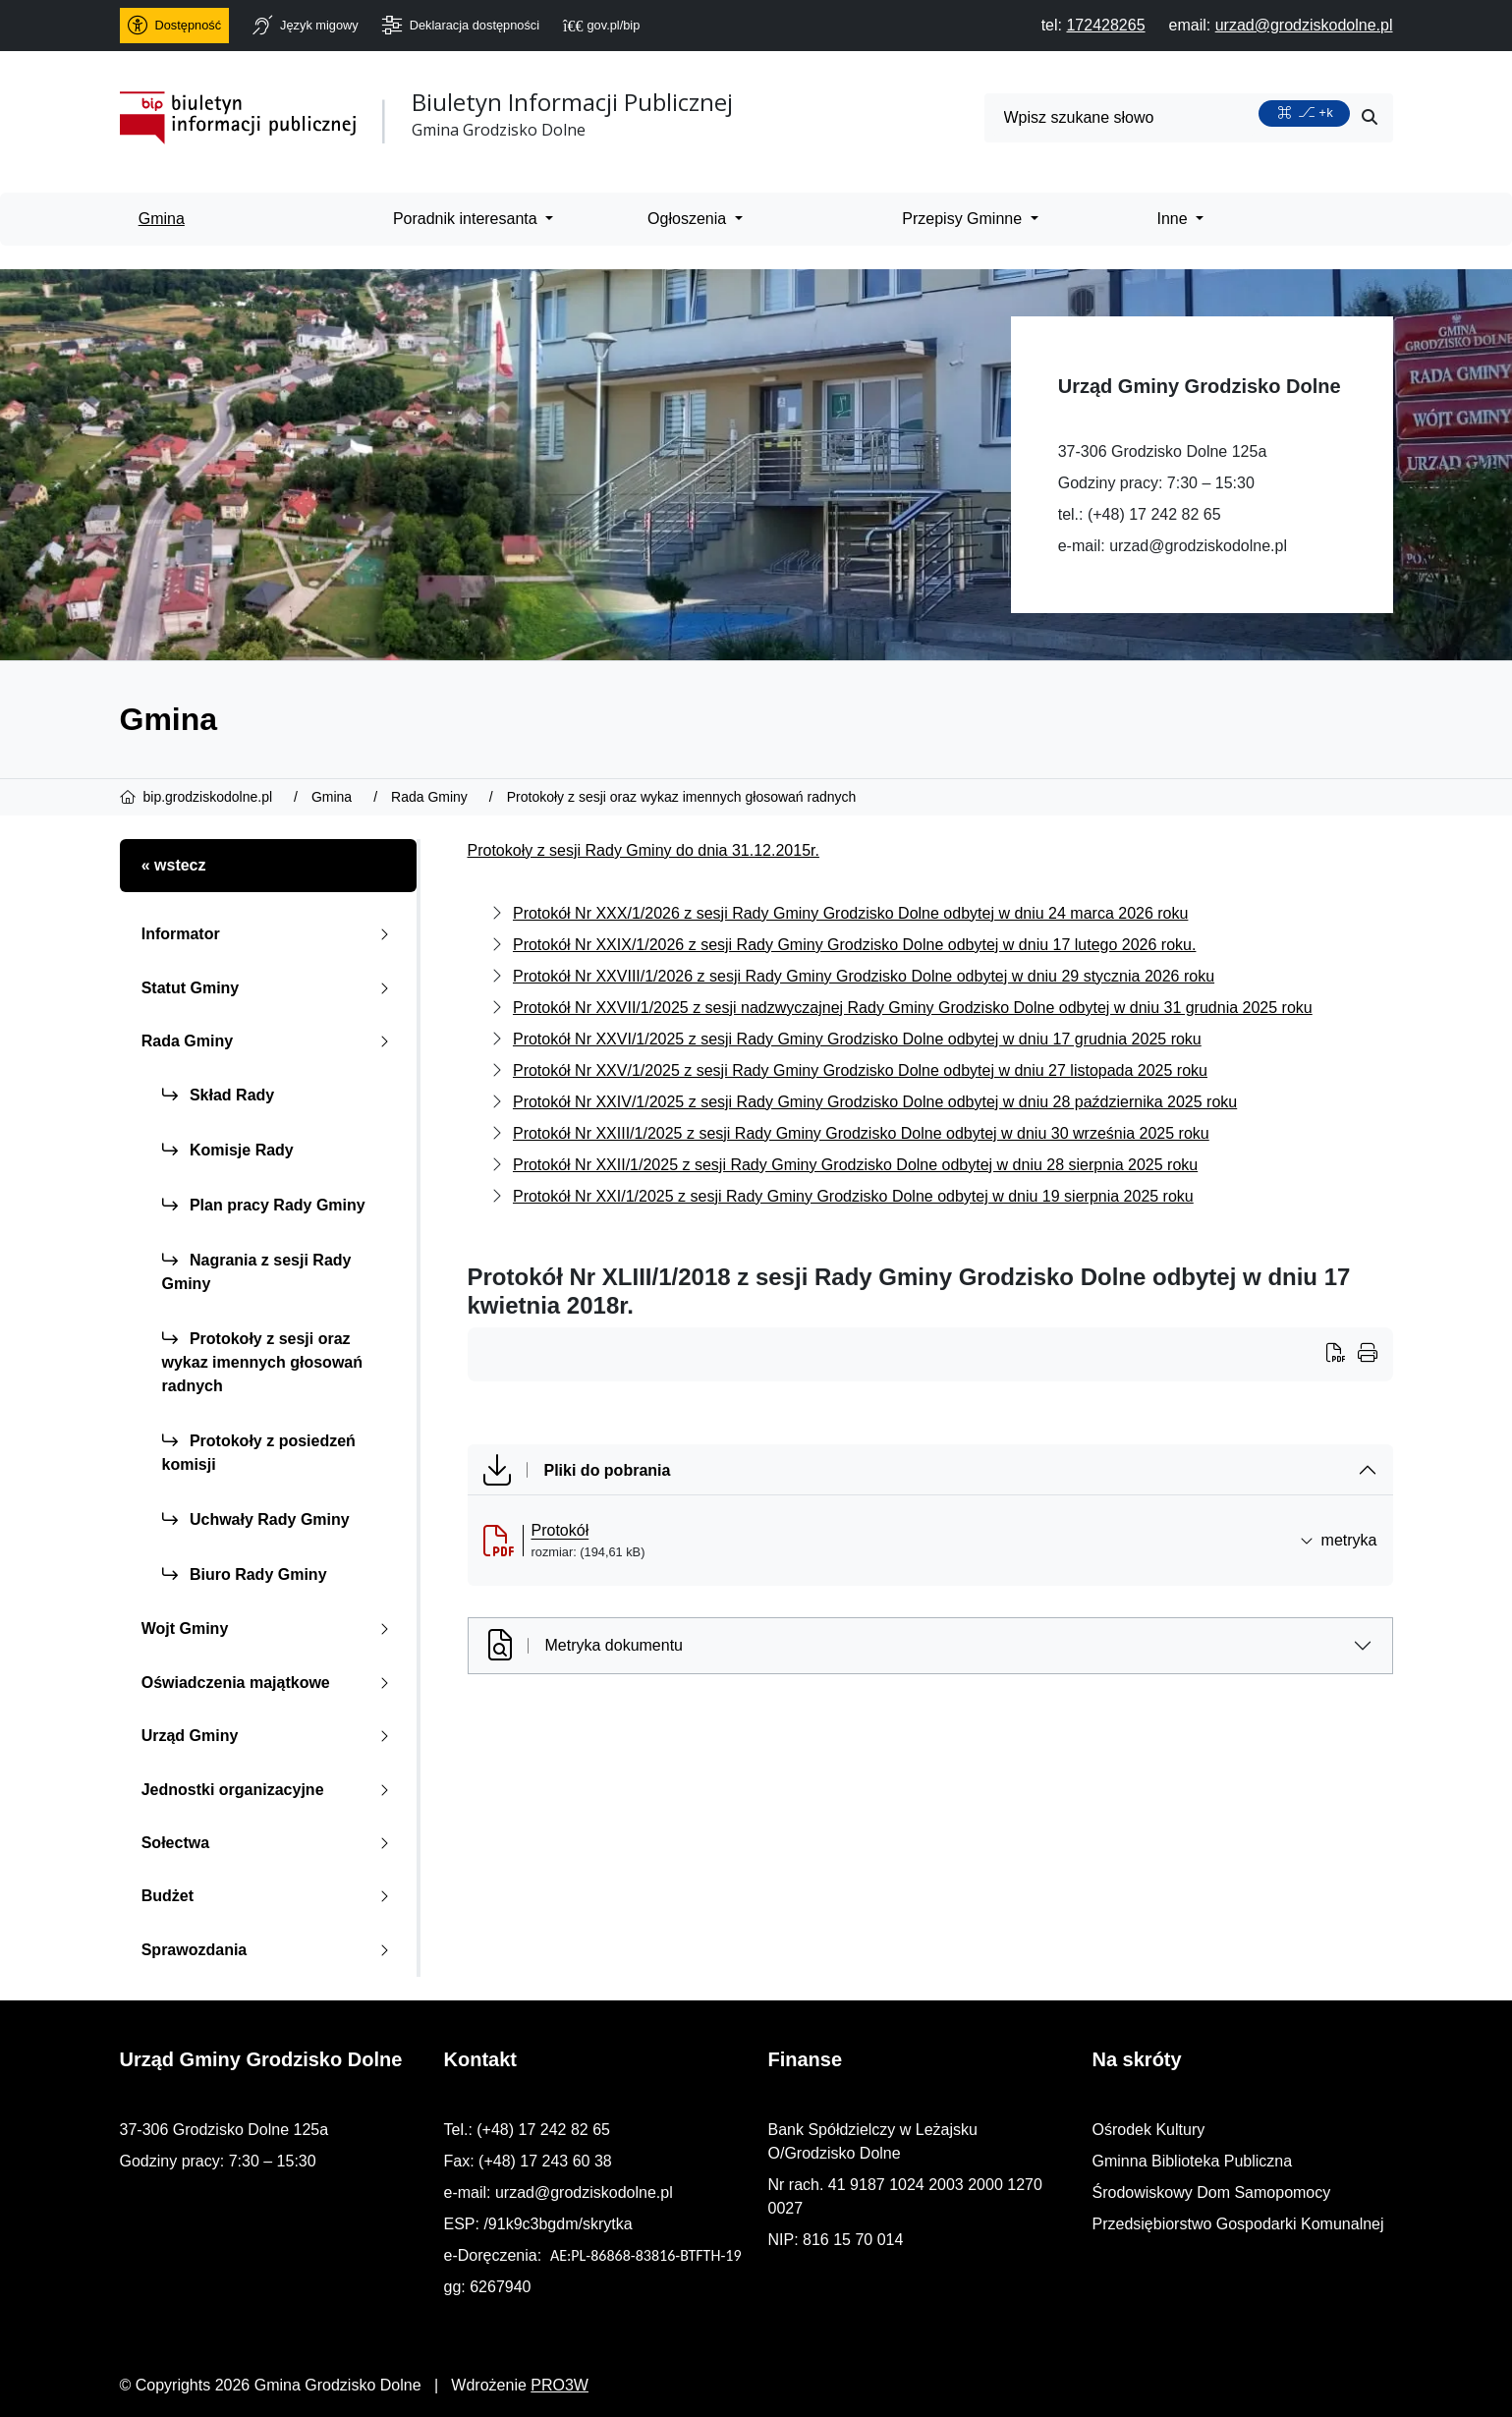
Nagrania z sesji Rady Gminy (257, 1272)
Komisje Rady (228, 1150)
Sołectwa (269, 1842)
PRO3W (559, 2385)
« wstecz (173, 865)
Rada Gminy (269, 1041)
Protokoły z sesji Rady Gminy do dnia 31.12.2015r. (643, 850)
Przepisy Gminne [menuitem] (964, 218)
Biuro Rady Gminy (244, 1574)
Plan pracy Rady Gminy (263, 1205)
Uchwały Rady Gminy (256, 1519)
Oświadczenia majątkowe (269, 1682)
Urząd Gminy (269, 1735)
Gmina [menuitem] (162, 218)
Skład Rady (218, 1095)
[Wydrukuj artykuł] (1342, 1355)
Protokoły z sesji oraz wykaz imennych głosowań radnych (263, 1362)
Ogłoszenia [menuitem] (689, 218)
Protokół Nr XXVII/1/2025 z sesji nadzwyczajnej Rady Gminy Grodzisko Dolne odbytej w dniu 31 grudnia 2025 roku (913, 1007)
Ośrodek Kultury (1148, 2129)
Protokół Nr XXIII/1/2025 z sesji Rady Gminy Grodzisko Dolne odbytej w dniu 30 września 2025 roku (861, 1133)
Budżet (269, 1895)
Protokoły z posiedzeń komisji (259, 1453)
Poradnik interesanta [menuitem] (467, 218)
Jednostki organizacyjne (269, 1789)
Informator (269, 934)
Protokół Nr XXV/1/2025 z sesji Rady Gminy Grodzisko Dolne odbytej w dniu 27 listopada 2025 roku (860, 1070)
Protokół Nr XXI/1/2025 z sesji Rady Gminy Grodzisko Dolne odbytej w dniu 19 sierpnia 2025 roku (853, 1196)
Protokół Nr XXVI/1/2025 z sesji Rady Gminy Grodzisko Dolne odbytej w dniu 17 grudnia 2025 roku (857, 1039)
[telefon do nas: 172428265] (1105, 25)
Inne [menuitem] (1175, 218)
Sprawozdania (269, 1949)
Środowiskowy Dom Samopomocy (1211, 2192)
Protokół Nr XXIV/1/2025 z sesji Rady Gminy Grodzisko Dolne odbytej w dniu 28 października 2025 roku (875, 1102)
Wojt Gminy (269, 1628)
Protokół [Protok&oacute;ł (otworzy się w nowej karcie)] (560, 1530)
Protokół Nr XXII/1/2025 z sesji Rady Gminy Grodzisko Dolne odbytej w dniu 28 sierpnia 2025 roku (855, 1164)
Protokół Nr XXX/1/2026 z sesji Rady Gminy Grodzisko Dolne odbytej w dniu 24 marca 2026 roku (850, 913)
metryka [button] (1338, 1540)
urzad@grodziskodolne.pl (1198, 545)
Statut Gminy (269, 988)
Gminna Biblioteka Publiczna (1192, 2161)
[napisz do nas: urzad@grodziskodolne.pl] (1304, 25)
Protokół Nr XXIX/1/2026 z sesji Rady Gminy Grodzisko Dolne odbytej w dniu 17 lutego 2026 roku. (854, 944)
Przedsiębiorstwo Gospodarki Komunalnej (1238, 2224)
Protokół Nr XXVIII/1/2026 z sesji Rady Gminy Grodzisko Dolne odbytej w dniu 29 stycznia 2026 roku (863, 976)
